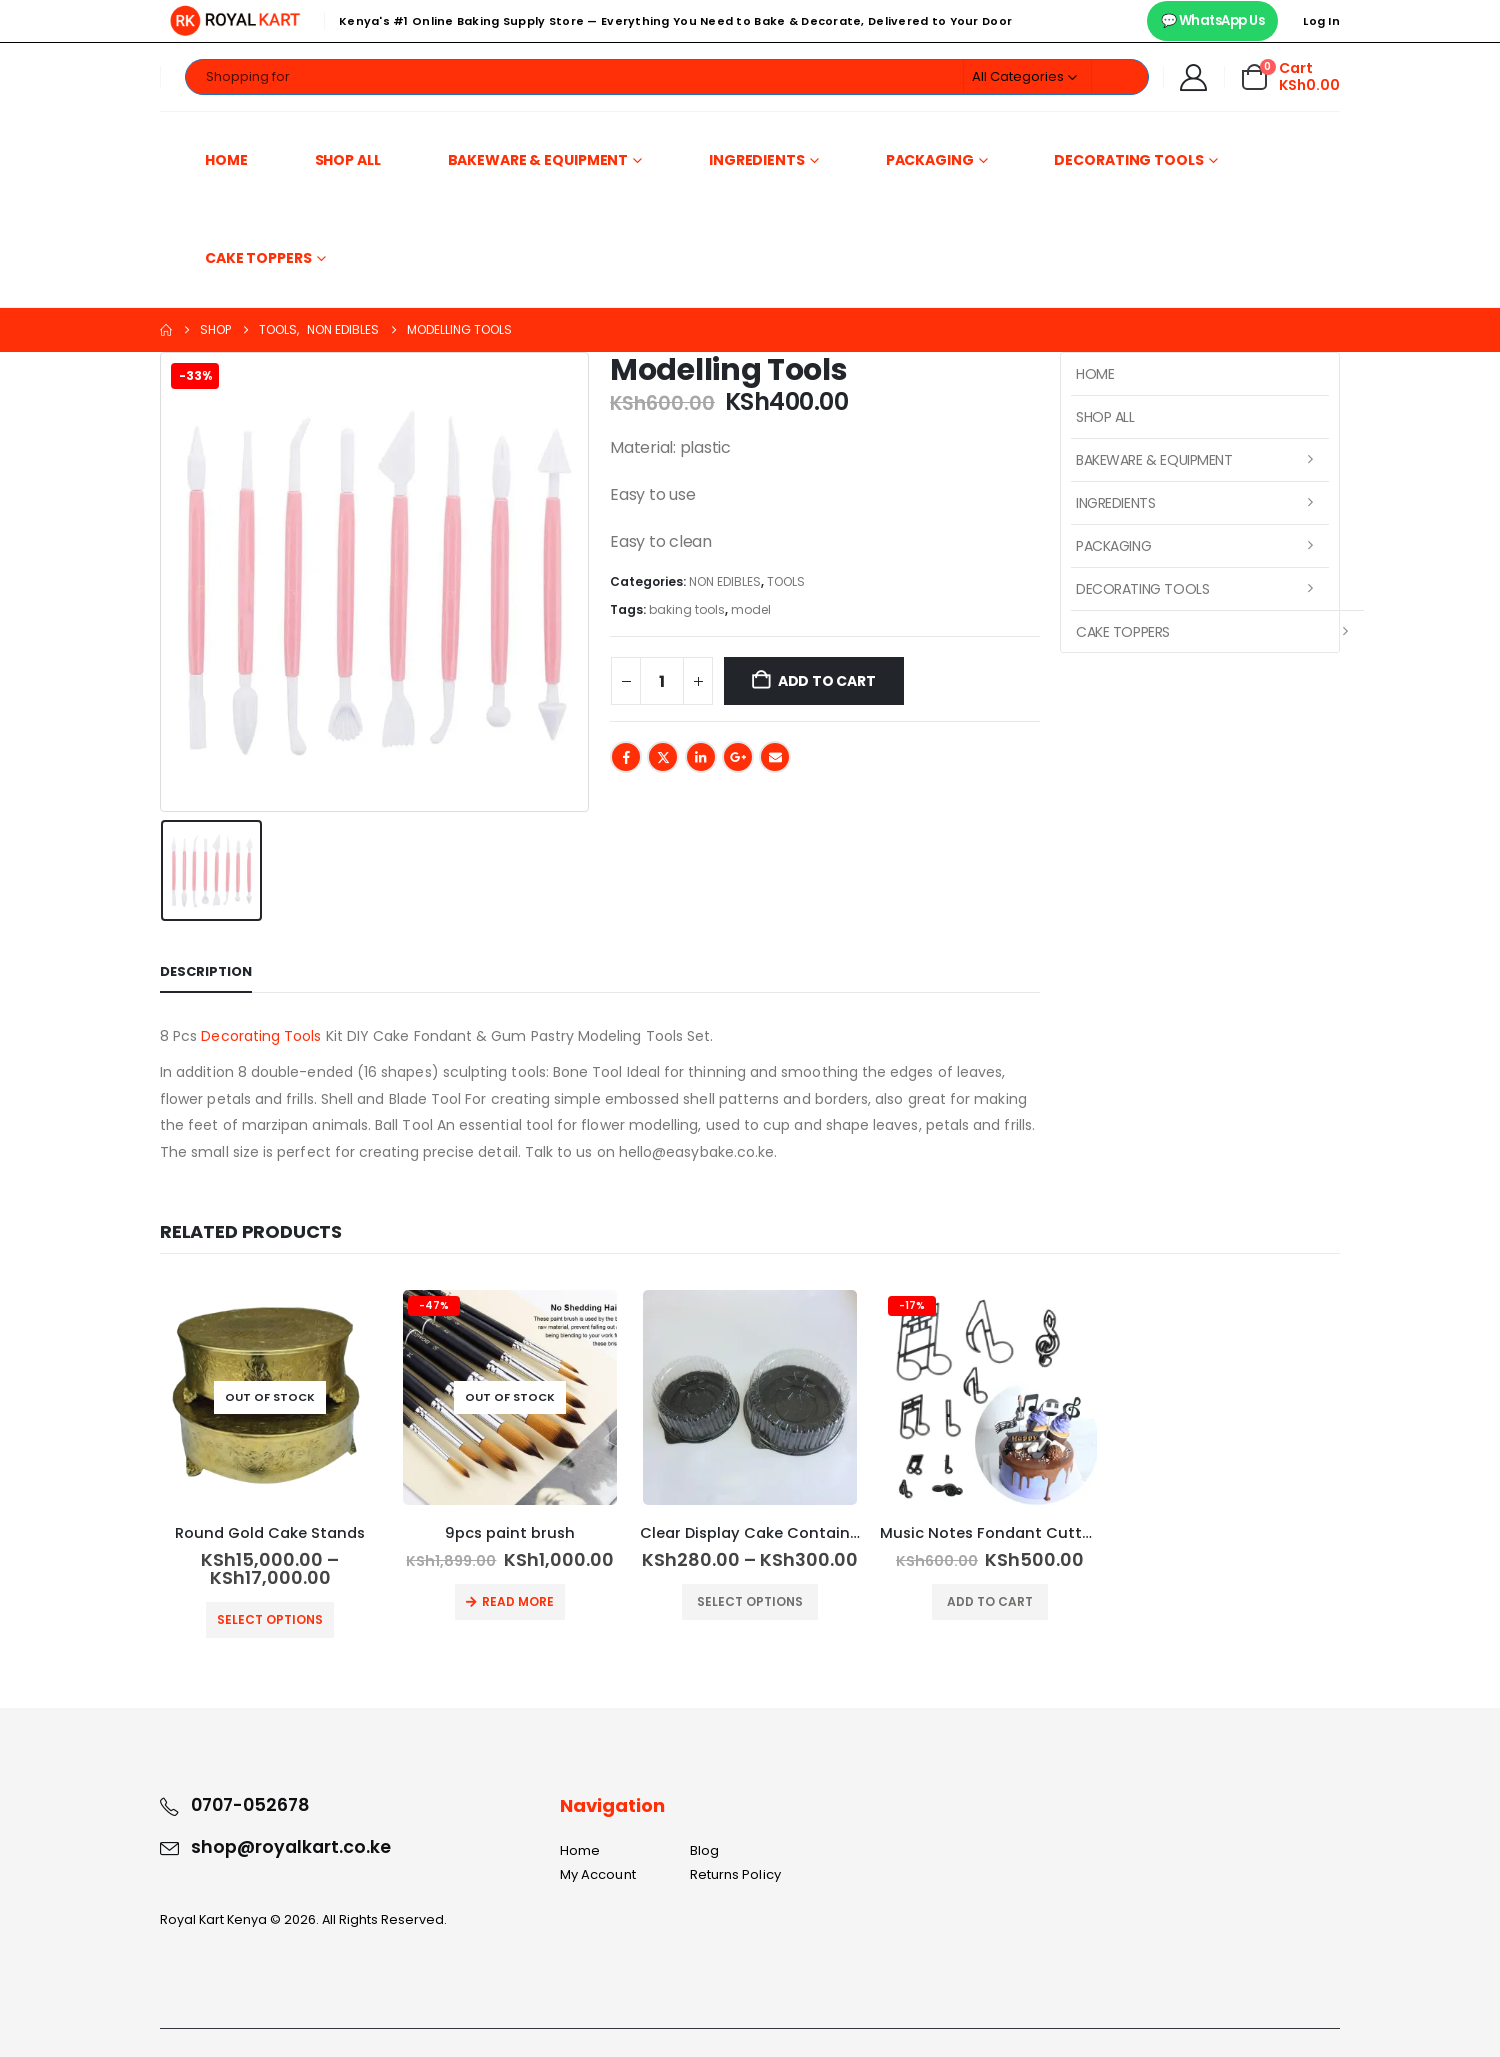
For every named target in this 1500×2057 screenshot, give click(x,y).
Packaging (930, 160)
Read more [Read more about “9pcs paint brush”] (518, 1601)
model (751, 609)
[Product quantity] (662, 681)
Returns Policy (735, 1874)
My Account (598, 1874)
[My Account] (1194, 77)
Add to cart (827, 681)
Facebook (626, 757)
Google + (738, 757)
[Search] (1120, 77)
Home (226, 160)
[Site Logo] (235, 21)
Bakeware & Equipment (538, 160)
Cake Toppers (258, 258)
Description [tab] (206, 971)
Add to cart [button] (990, 1601)
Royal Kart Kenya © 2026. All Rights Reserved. (303, 1919)
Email (775, 757)
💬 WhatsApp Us (1213, 20)
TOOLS (786, 581)
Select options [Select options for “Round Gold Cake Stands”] (270, 1619)
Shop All (348, 160)
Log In (1321, 21)
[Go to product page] (270, 1397)
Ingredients (757, 160)
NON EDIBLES (725, 581)
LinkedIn (701, 757)
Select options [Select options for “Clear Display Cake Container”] (750, 1601)
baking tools (687, 609)
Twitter (663, 757)
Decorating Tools (1128, 160)
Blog (704, 1850)
